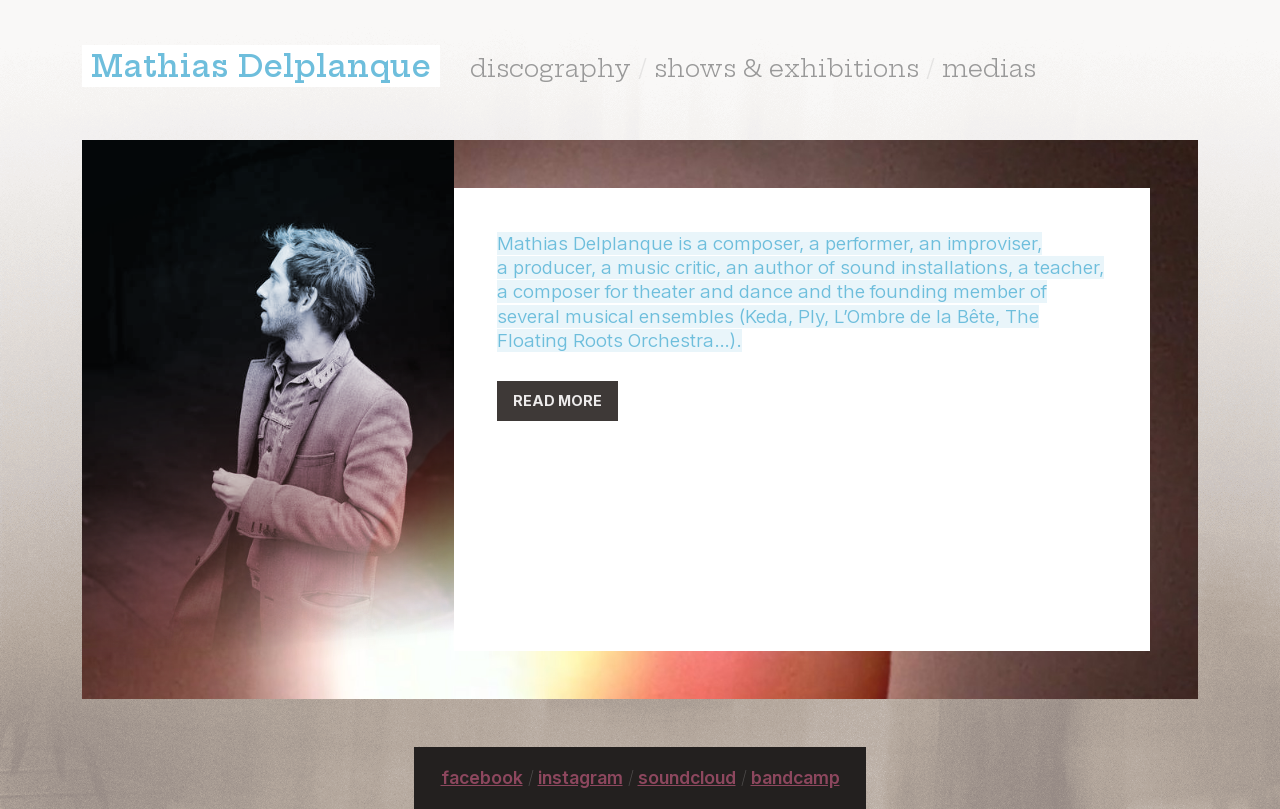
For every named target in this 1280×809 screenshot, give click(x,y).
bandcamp (795, 777)
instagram (580, 777)
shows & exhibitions (786, 68)
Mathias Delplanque (261, 66)
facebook (482, 777)
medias (989, 68)
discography (550, 68)
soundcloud (687, 777)
